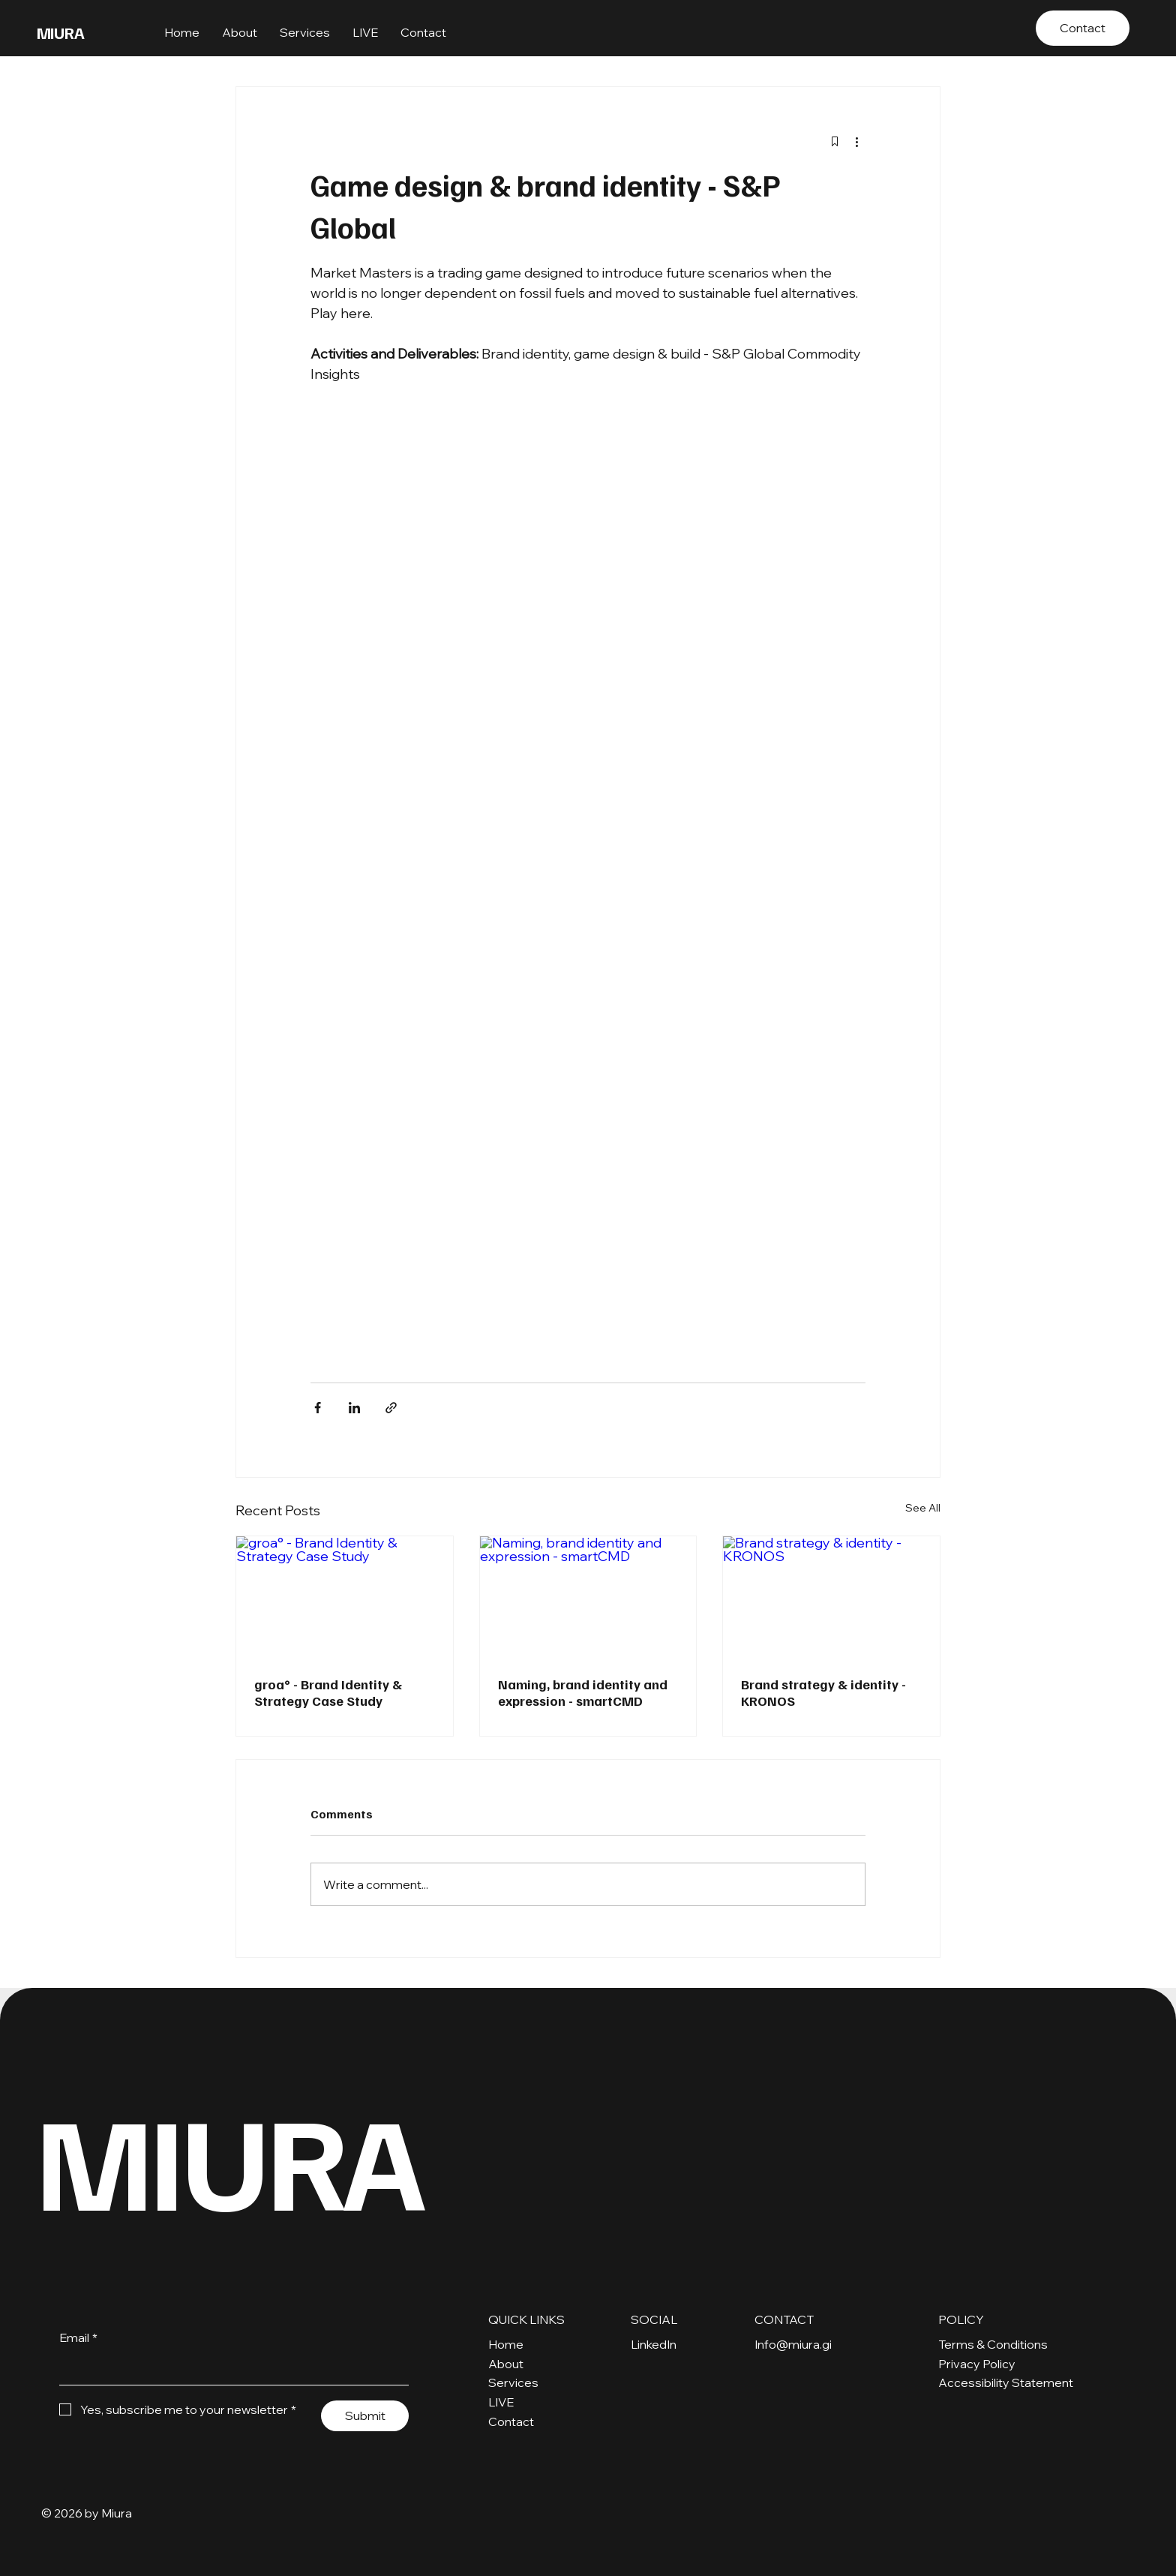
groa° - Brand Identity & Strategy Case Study (328, 1692)
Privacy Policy (977, 2363)
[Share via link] (391, 1408)
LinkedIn (653, 2344)
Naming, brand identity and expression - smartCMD (583, 1692)
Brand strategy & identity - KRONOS (823, 1692)
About (506, 2363)
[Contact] (1083, 28)
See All (922, 1508)
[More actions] (857, 141)
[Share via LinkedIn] (354, 1408)
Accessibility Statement (1005, 2382)
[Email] (229, 2369)
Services (513, 2382)
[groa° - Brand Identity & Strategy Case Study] (344, 1597)
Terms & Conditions (993, 2344)
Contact (511, 2421)
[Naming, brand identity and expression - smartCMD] (588, 1597)
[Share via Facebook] (317, 1408)
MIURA (61, 32)
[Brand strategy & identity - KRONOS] (831, 1597)
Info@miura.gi (793, 2344)
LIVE (501, 2401)
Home (506, 2344)
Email (78, 2338)
